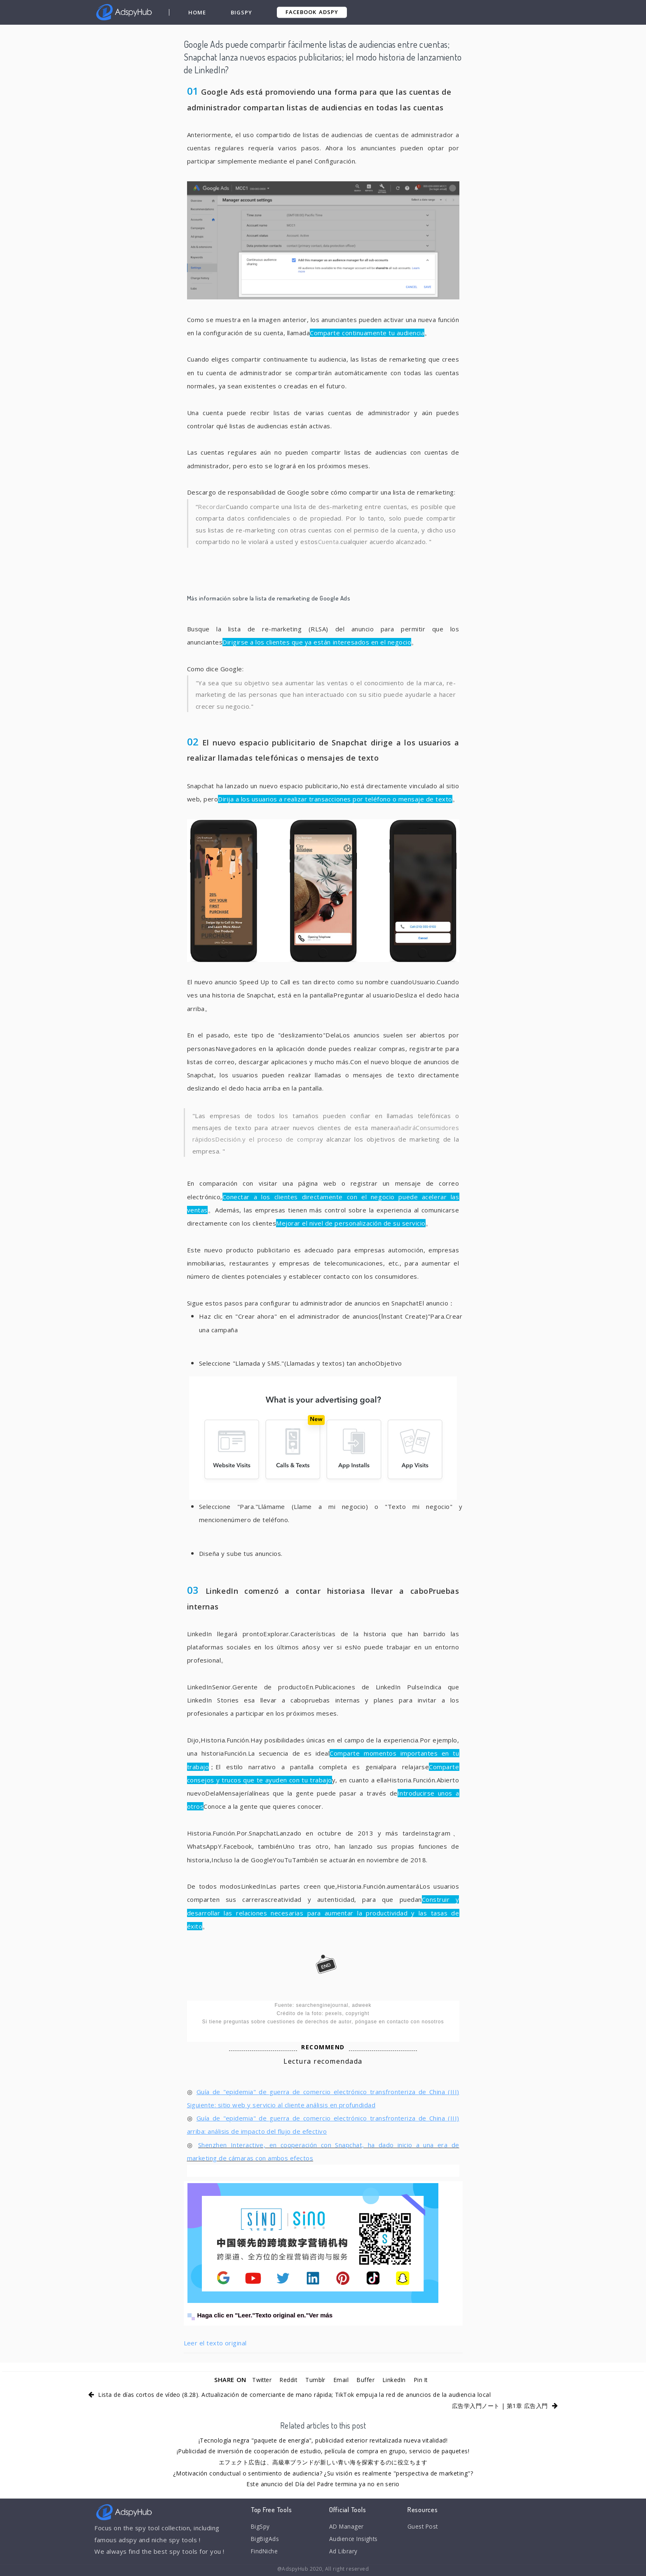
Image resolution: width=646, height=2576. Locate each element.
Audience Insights (356, 2540)
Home (197, 12)
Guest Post (424, 2527)
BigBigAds (266, 2540)
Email (342, 2379)
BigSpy (242, 12)
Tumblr (315, 2379)
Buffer (367, 2379)
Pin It (427, 2379)
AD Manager (347, 2527)
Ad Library (344, 2554)
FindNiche (265, 2554)
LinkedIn (397, 2379)
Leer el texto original (215, 2343)
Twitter (256, 2379)
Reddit (286, 2379)
